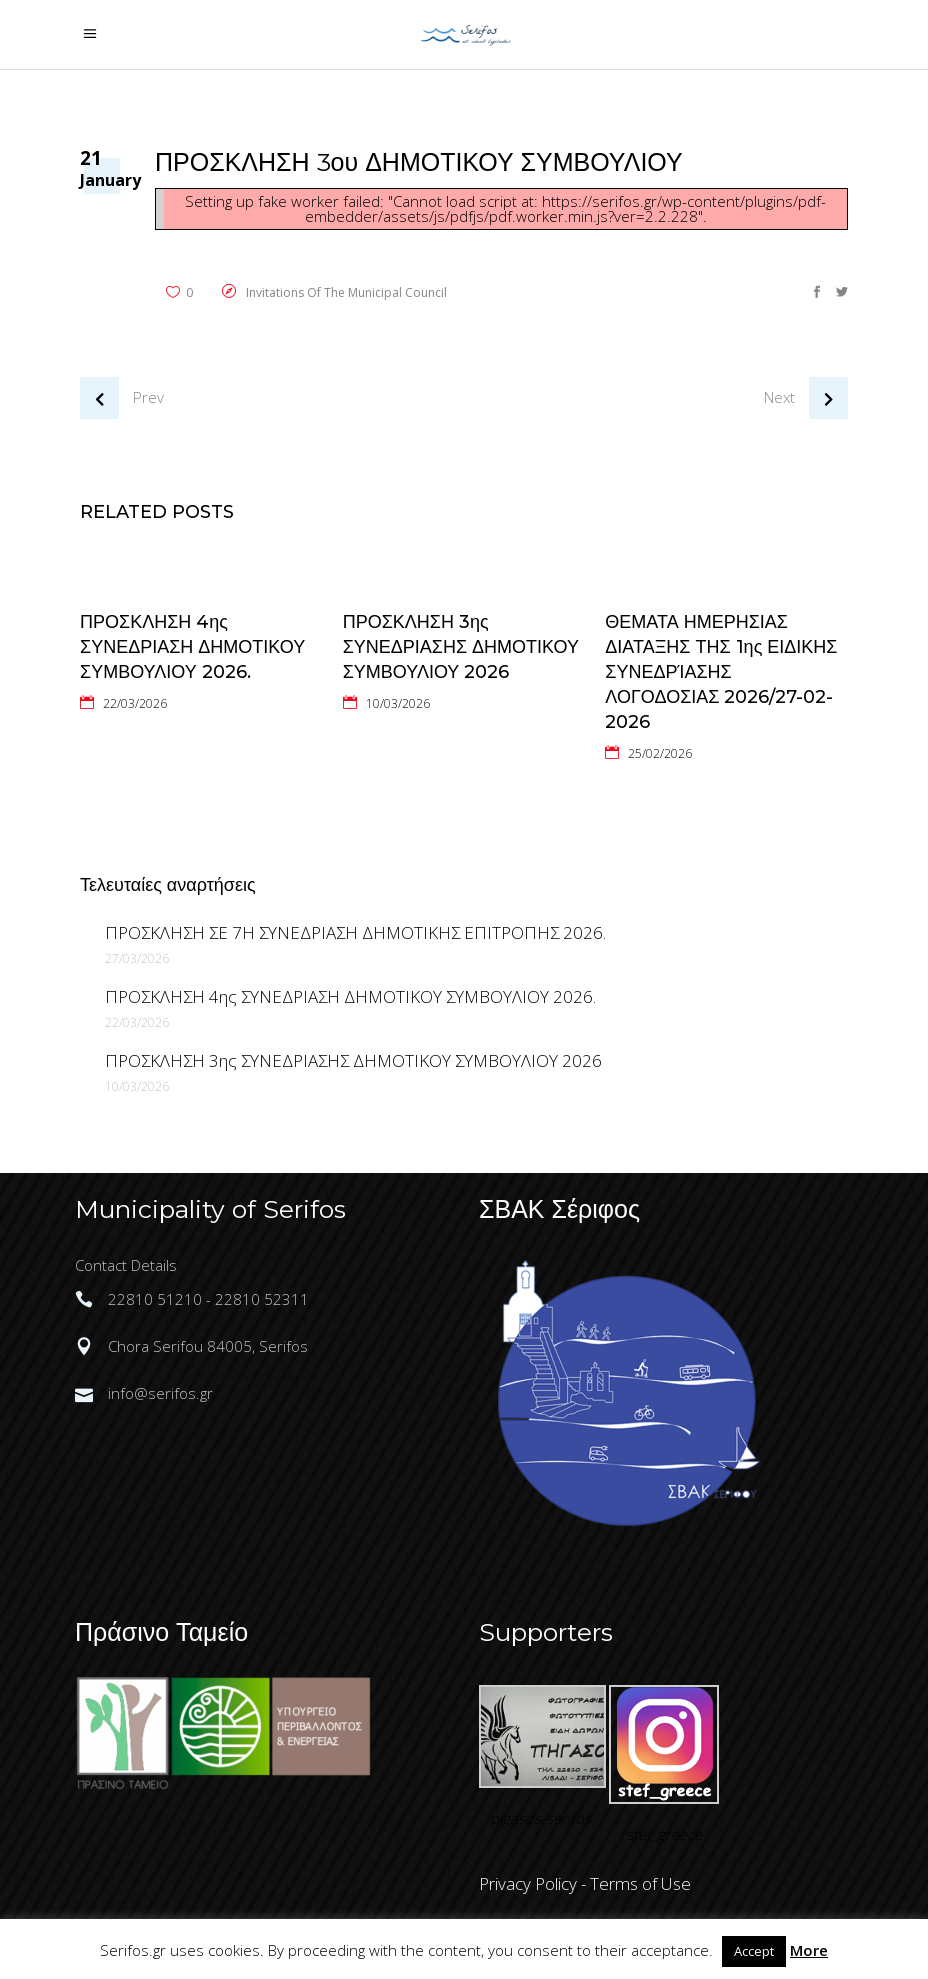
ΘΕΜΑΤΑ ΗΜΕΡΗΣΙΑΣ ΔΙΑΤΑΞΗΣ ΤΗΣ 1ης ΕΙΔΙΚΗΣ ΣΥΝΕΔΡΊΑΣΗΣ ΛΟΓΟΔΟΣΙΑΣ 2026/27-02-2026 (721, 672)
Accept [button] (754, 1951)
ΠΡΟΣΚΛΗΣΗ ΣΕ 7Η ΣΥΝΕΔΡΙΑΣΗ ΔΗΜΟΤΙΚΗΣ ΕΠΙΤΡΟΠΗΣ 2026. (355, 932)
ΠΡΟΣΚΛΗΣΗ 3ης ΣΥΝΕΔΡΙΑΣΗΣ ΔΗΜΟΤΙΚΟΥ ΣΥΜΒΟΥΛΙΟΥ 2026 (461, 647)
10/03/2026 (398, 703)
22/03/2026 (135, 703)
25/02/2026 (660, 753)
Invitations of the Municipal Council (346, 292)
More (809, 1950)
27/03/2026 (137, 958)
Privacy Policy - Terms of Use (585, 1883)
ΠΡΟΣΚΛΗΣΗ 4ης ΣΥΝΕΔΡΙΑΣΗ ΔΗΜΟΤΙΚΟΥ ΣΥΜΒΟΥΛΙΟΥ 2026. (192, 647)
